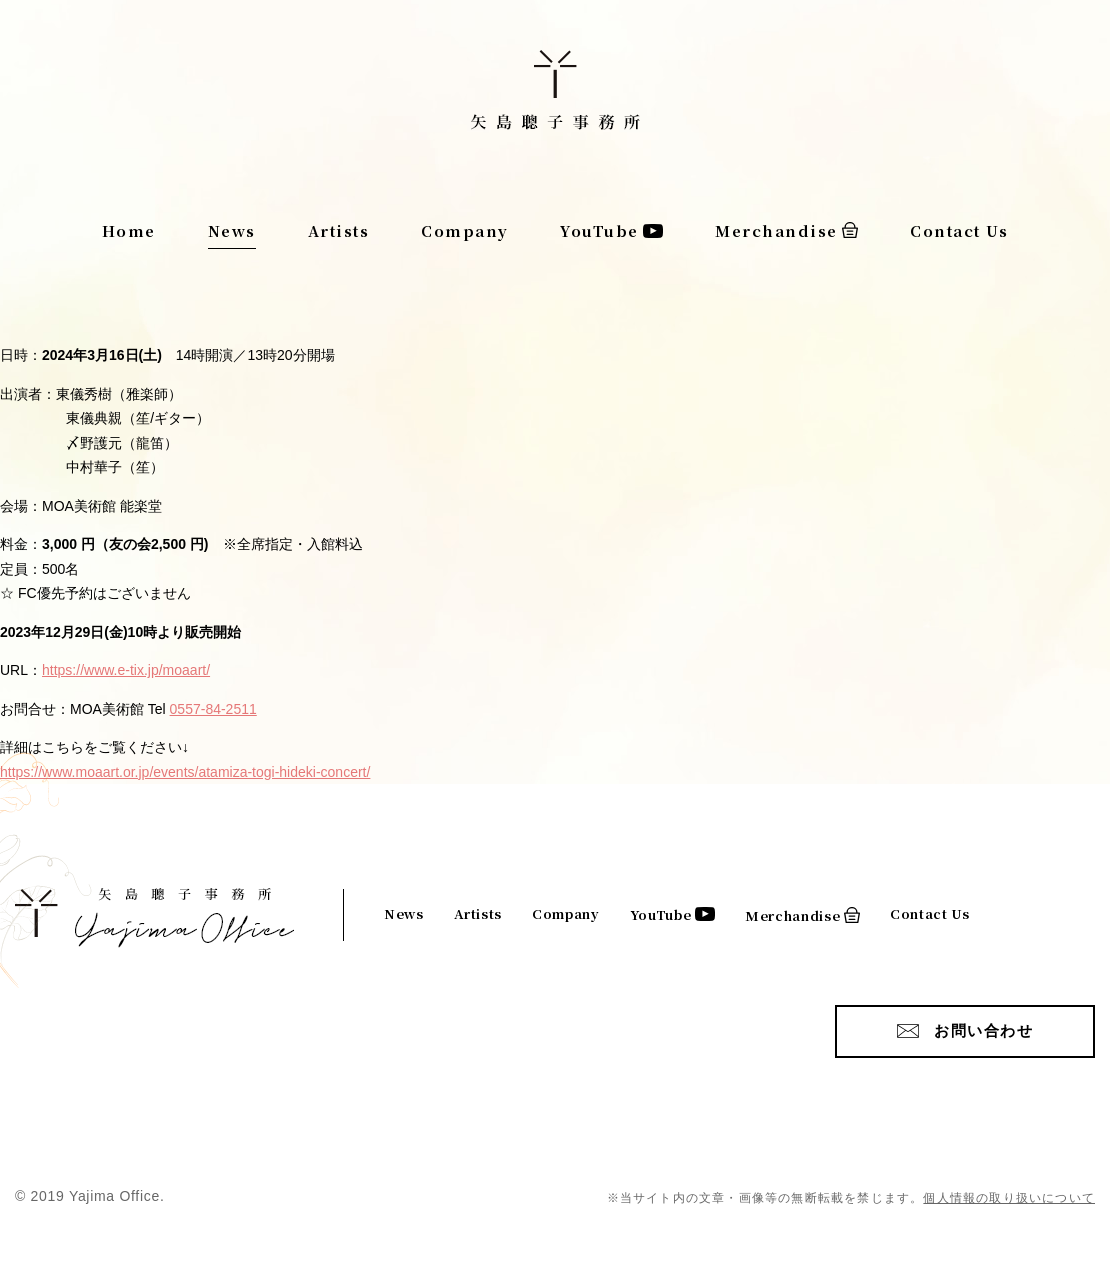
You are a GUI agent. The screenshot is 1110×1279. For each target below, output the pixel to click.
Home (129, 230)
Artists (339, 230)
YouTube (599, 230)
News (232, 230)
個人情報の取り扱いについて (1009, 1198)
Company (465, 230)
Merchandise (776, 230)
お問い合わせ (983, 1030)
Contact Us (959, 230)
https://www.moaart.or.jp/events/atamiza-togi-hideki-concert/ (185, 772)
